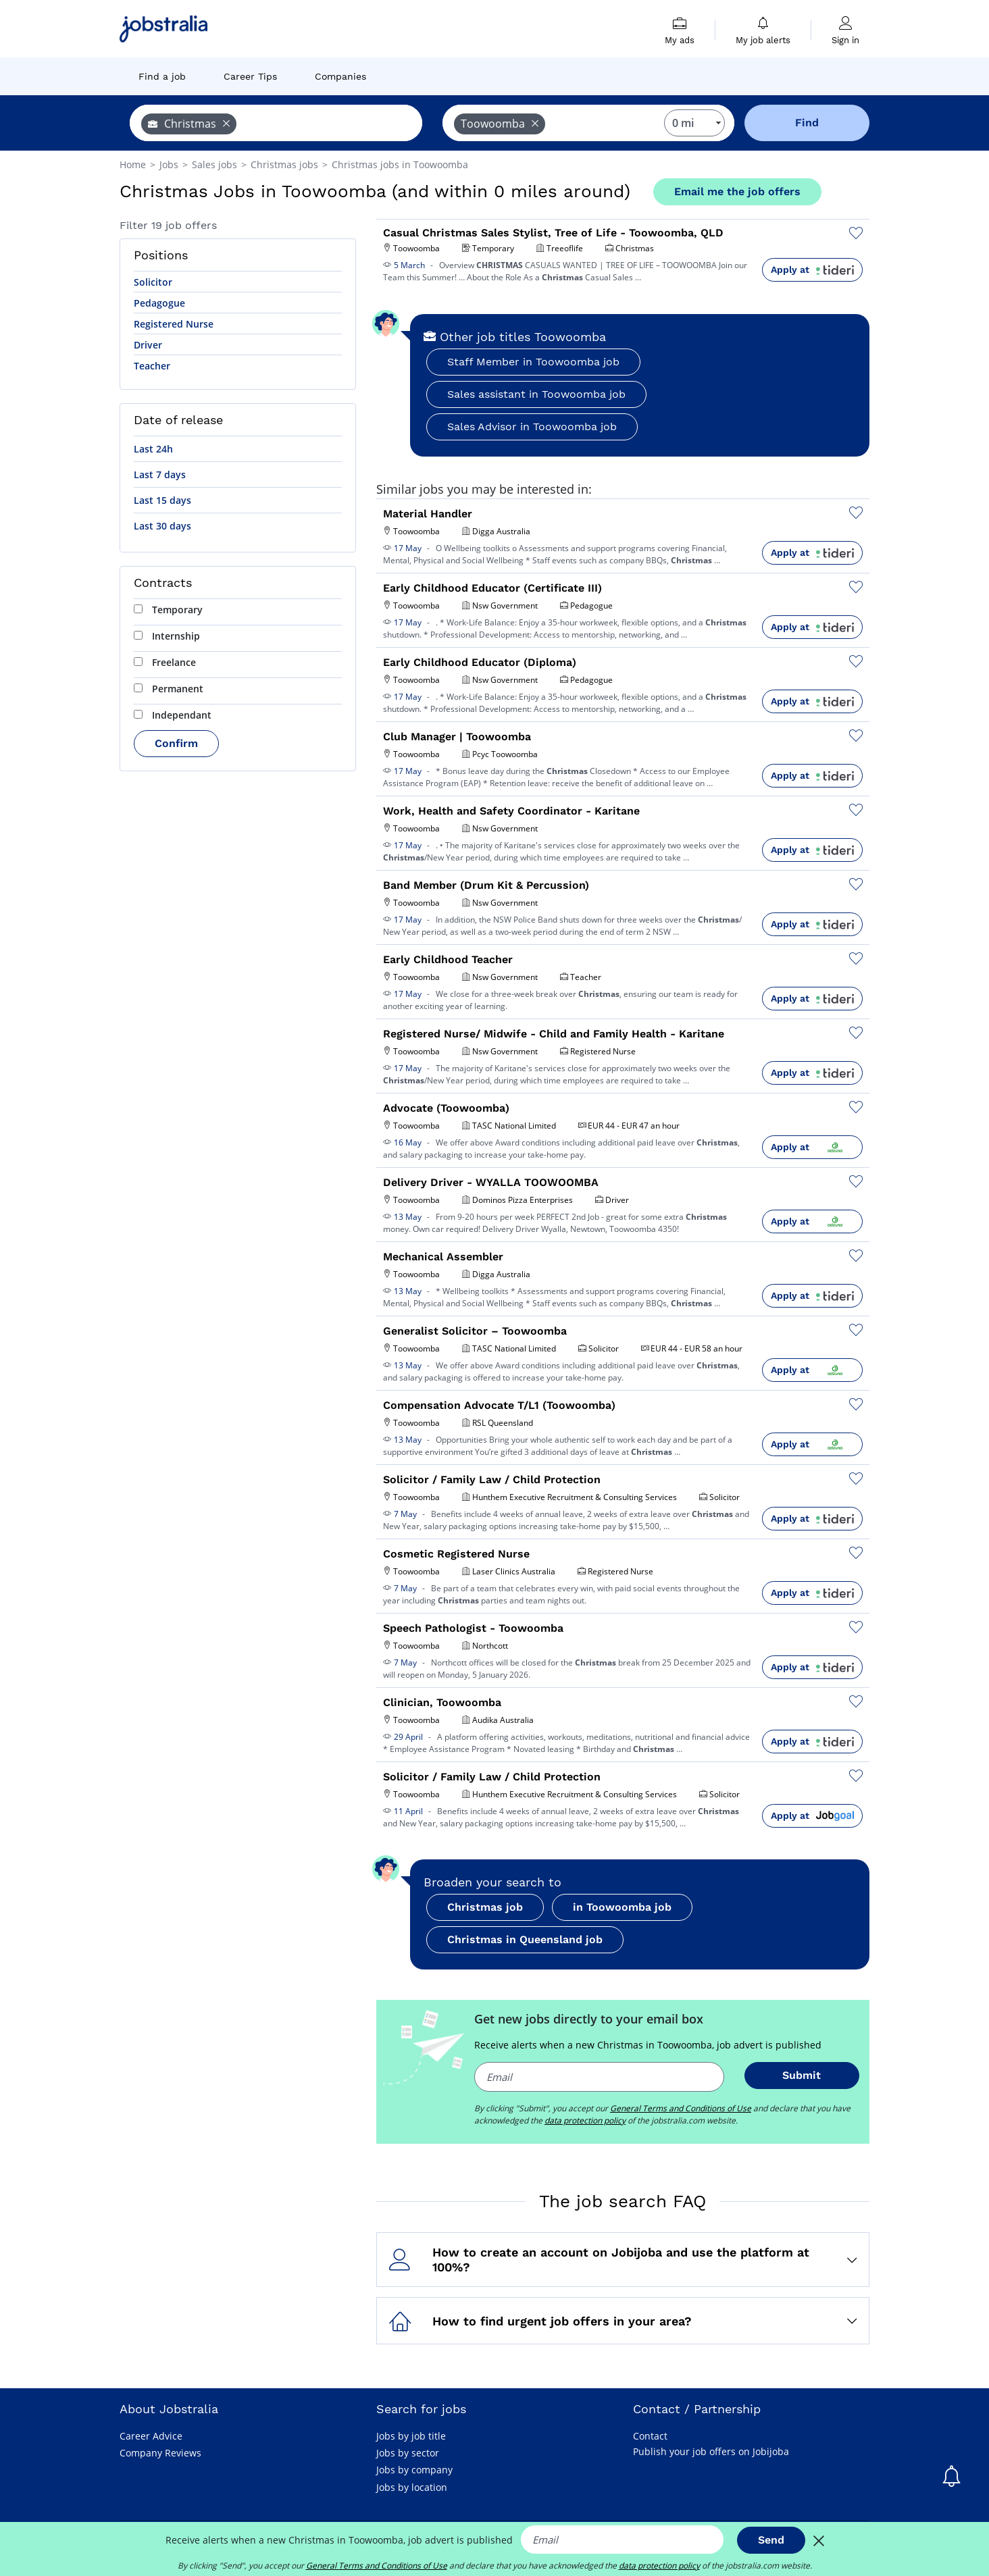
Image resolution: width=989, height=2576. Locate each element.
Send (771, 2539)
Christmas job (485, 1907)
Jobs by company (414, 2469)
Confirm (176, 743)
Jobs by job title (411, 2435)
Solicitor (153, 282)
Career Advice (151, 2435)
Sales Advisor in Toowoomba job (532, 426)
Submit (801, 2075)
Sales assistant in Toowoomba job (536, 394)
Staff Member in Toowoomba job (533, 361)
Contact (650, 2435)
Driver (148, 344)
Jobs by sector (407, 2452)
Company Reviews (160, 2452)
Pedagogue (159, 303)
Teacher (152, 365)
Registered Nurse (173, 323)
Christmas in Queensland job (525, 1939)
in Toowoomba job (622, 1907)
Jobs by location (411, 2487)
